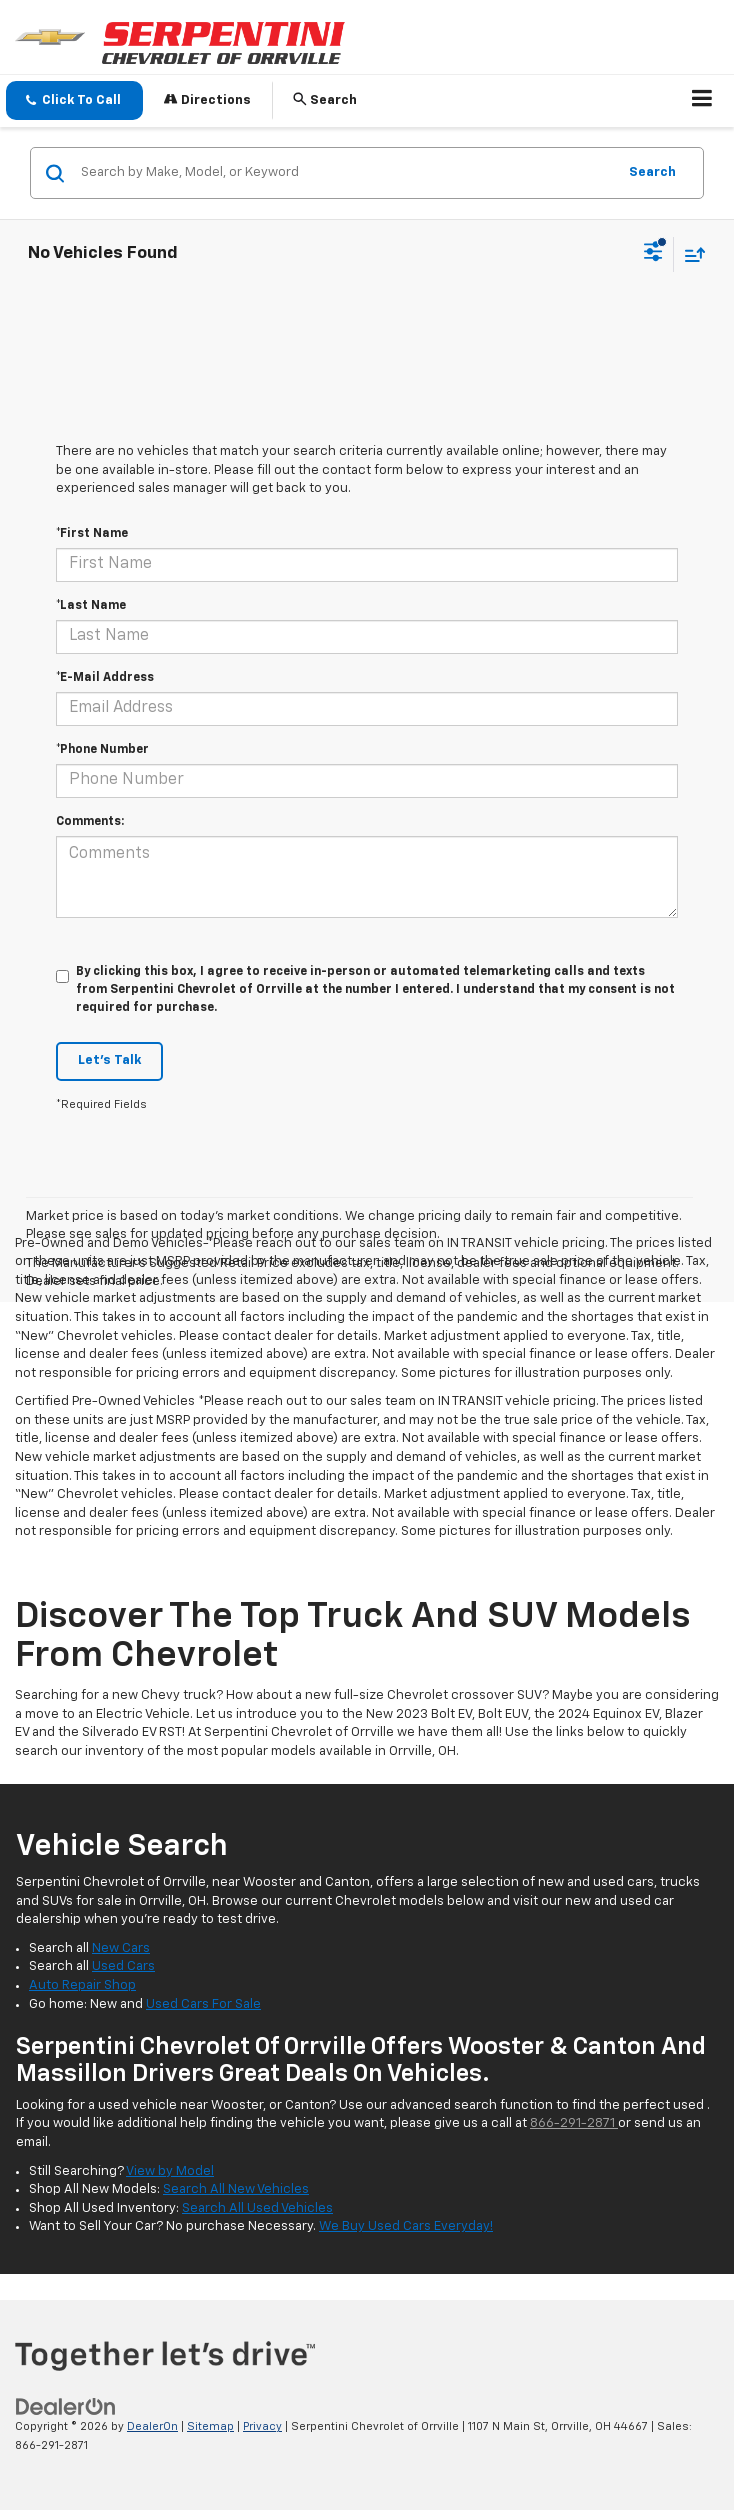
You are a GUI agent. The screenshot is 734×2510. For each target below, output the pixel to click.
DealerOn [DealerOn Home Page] (152, 2426)
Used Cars (123, 1966)
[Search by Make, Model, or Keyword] (345, 173)
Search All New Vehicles (236, 2189)
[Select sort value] (690, 254)
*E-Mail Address (105, 678)
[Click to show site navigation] (702, 101)
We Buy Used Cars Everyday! (406, 2226)
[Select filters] (653, 254)
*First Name (92, 534)
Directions (207, 99)
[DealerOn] (66, 2407)
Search (652, 172)
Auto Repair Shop (82, 1985)
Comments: (90, 822)
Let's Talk (109, 1060)
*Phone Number (102, 750)
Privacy (262, 2426)
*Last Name (91, 606)
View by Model (170, 2171)
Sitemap (210, 2426)
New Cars (121, 1948)
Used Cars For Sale (203, 2004)
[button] (74, 100)
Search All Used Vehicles (257, 2208)
